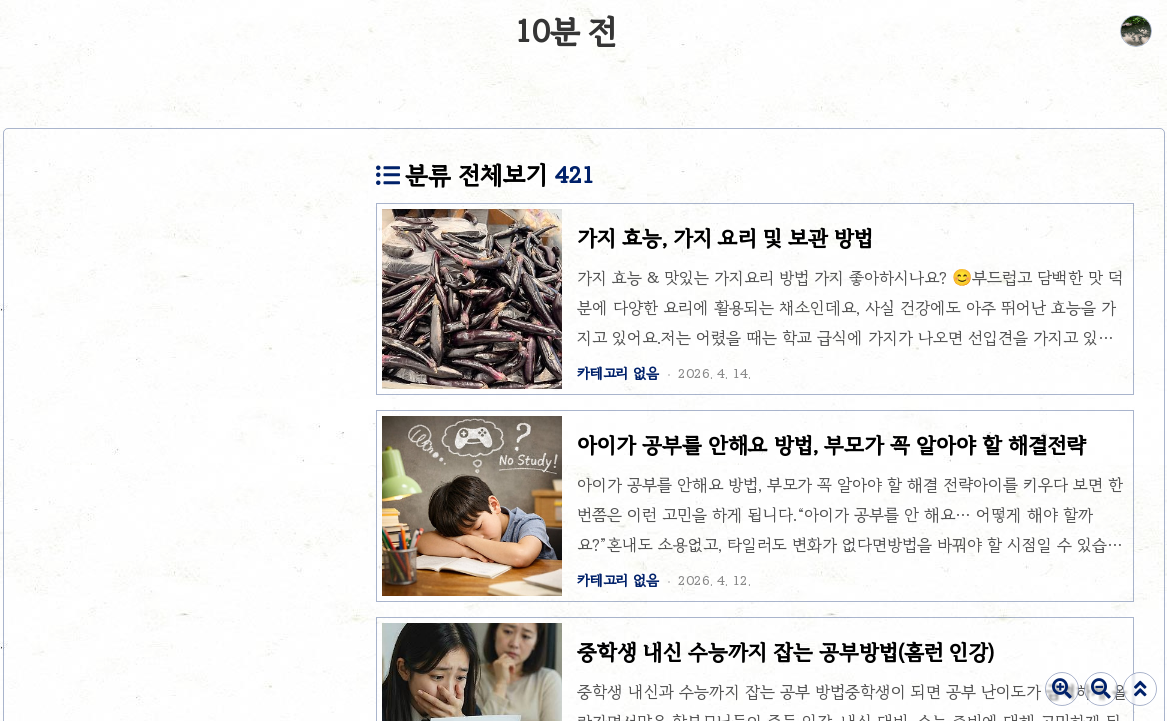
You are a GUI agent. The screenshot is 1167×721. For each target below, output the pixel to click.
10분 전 (566, 31)
